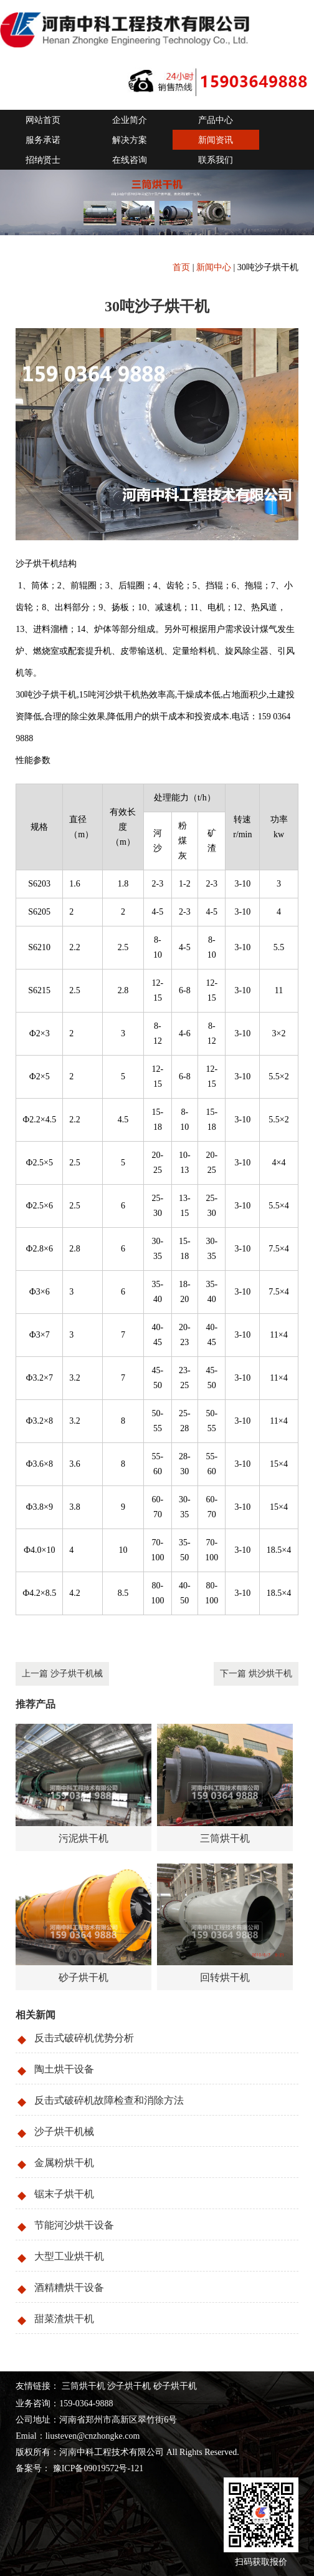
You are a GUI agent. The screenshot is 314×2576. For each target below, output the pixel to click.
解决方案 (129, 140)
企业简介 (129, 120)
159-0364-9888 (86, 2403)
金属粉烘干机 (64, 2162)
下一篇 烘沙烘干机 (256, 1673)
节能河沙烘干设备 (74, 2225)
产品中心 (215, 120)
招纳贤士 (43, 160)
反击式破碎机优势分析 (84, 2038)
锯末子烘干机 (64, 2194)
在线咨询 (129, 160)
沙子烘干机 (129, 2386)
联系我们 (215, 160)
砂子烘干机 (175, 2386)
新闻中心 (213, 267)
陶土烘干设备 (64, 2069)
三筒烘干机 (83, 2386)
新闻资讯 (215, 140)
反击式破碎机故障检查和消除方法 (109, 2100)
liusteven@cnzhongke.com (92, 2436)
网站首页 (43, 120)
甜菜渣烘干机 (64, 2318)
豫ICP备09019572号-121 (96, 2468)
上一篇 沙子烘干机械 (62, 1673)
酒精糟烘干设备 (69, 2287)
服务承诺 (43, 140)
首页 (181, 267)
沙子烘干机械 (64, 2131)
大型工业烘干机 (69, 2256)
